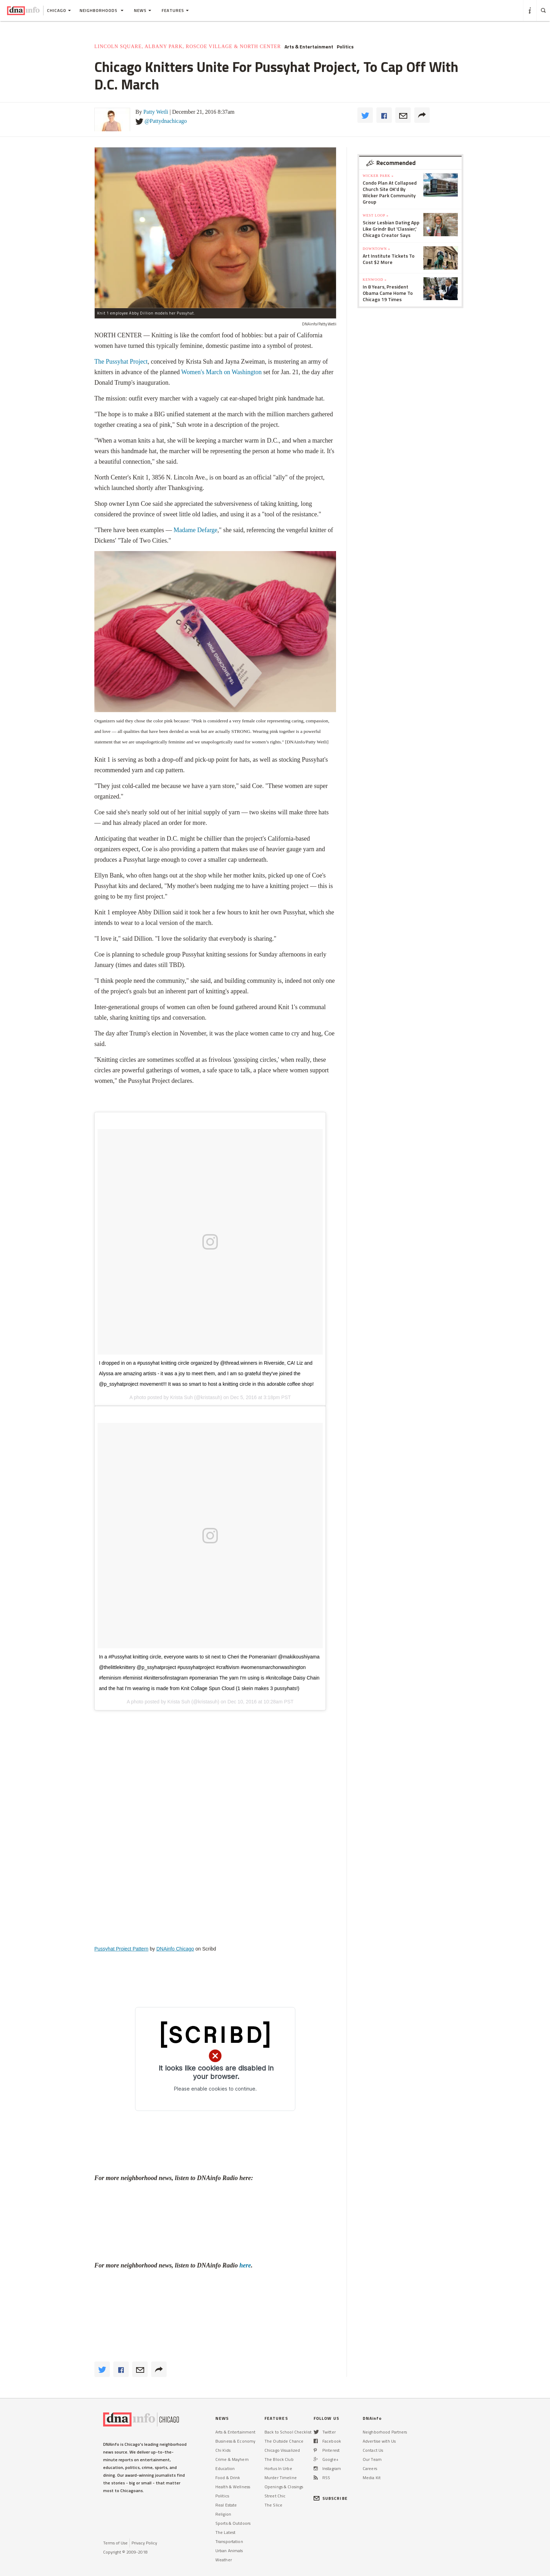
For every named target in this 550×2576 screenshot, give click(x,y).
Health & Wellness (232, 2486)
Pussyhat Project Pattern (121, 1949)
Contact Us (373, 2450)
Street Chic (275, 2495)
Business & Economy (235, 2441)
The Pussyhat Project (121, 361)
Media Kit (372, 2477)
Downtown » (376, 249)
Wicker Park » (378, 176)
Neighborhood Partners (385, 2432)
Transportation (229, 2541)
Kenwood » (375, 280)
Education (225, 2468)
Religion (223, 2514)
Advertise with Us (379, 2441)
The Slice (273, 2505)
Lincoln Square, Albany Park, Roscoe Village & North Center (187, 46)
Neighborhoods (101, 10)
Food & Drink (227, 2477)
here (245, 2265)
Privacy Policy (144, 2542)
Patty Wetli (155, 112)
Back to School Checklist (287, 2432)
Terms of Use (115, 2542)
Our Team (372, 2459)
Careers (370, 2468)
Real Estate (226, 2505)
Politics (345, 46)
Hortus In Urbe (278, 2468)
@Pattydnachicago (166, 121)
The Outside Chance (283, 2441)
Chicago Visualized (282, 2450)
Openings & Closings (283, 2486)
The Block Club (279, 2459)
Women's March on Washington (221, 372)
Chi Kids (222, 2450)
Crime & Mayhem (232, 2459)
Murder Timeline (280, 2477)
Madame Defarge (195, 530)
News (142, 10)
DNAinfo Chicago (175, 1949)
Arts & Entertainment (308, 46)
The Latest (225, 2532)
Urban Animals (229, 2550)
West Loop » (376, 215)
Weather (223, 2559)
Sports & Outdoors (232, 2523)
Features (175, 10)
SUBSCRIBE (331, 2498)
